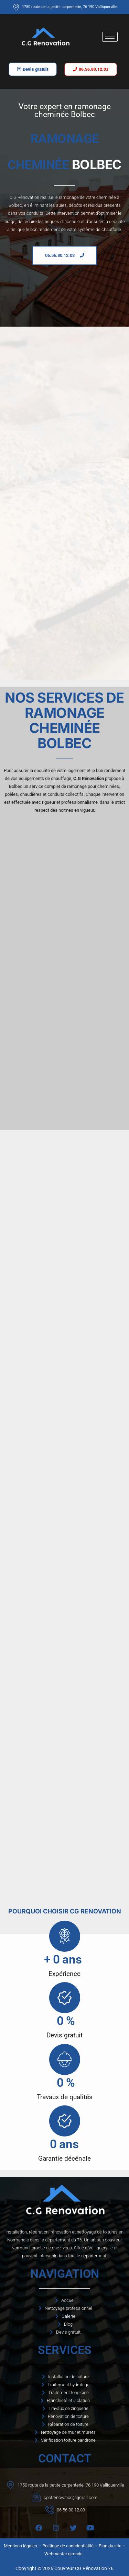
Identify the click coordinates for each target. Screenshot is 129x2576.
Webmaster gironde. (64, 2553)
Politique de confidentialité (68, 2545)
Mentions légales (20, 2545)
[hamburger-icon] (110, 37)
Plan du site (110, 2545)
